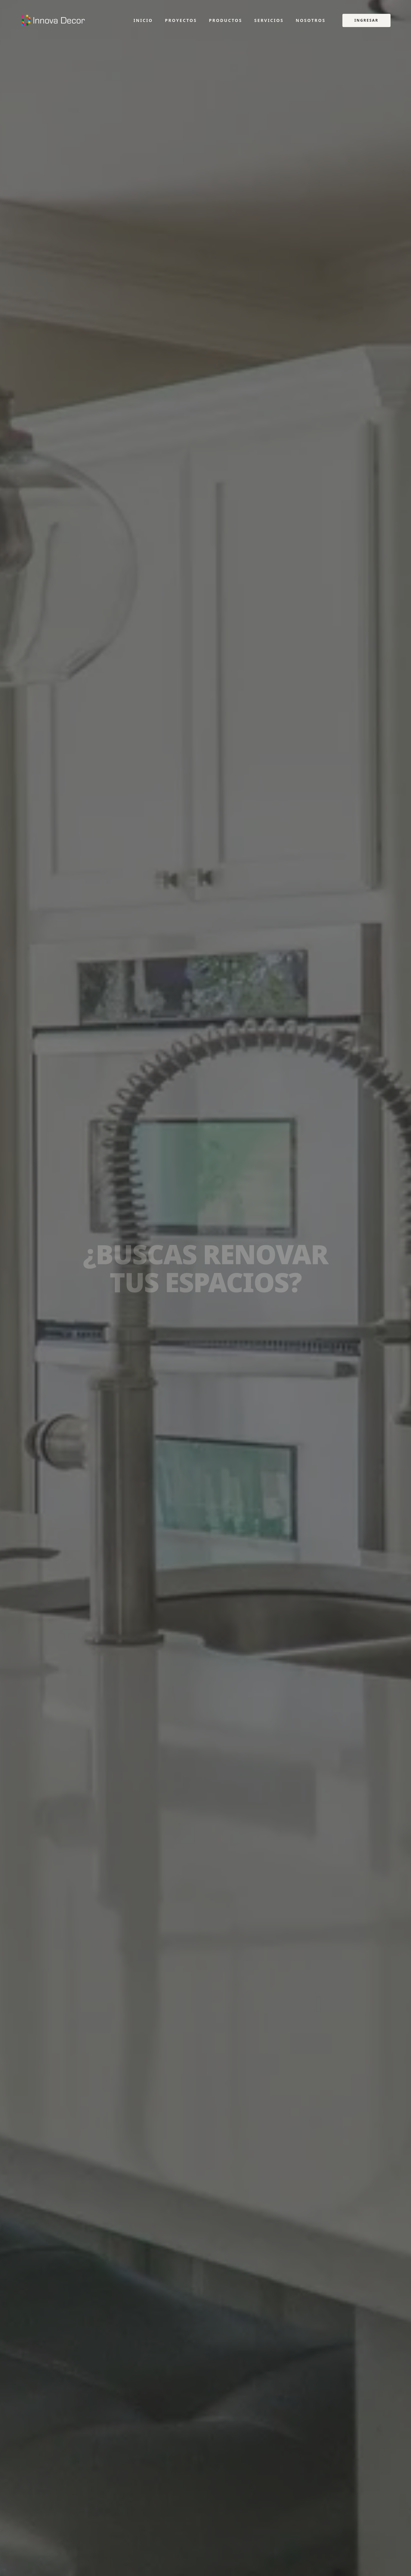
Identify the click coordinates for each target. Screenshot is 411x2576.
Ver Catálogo (178, 1335)
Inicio (143, 20)
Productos (225, 20)
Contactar (235, 1335)
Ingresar (366, 20)
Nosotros (311, 20)
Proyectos (181, 20)
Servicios (269, 20)
